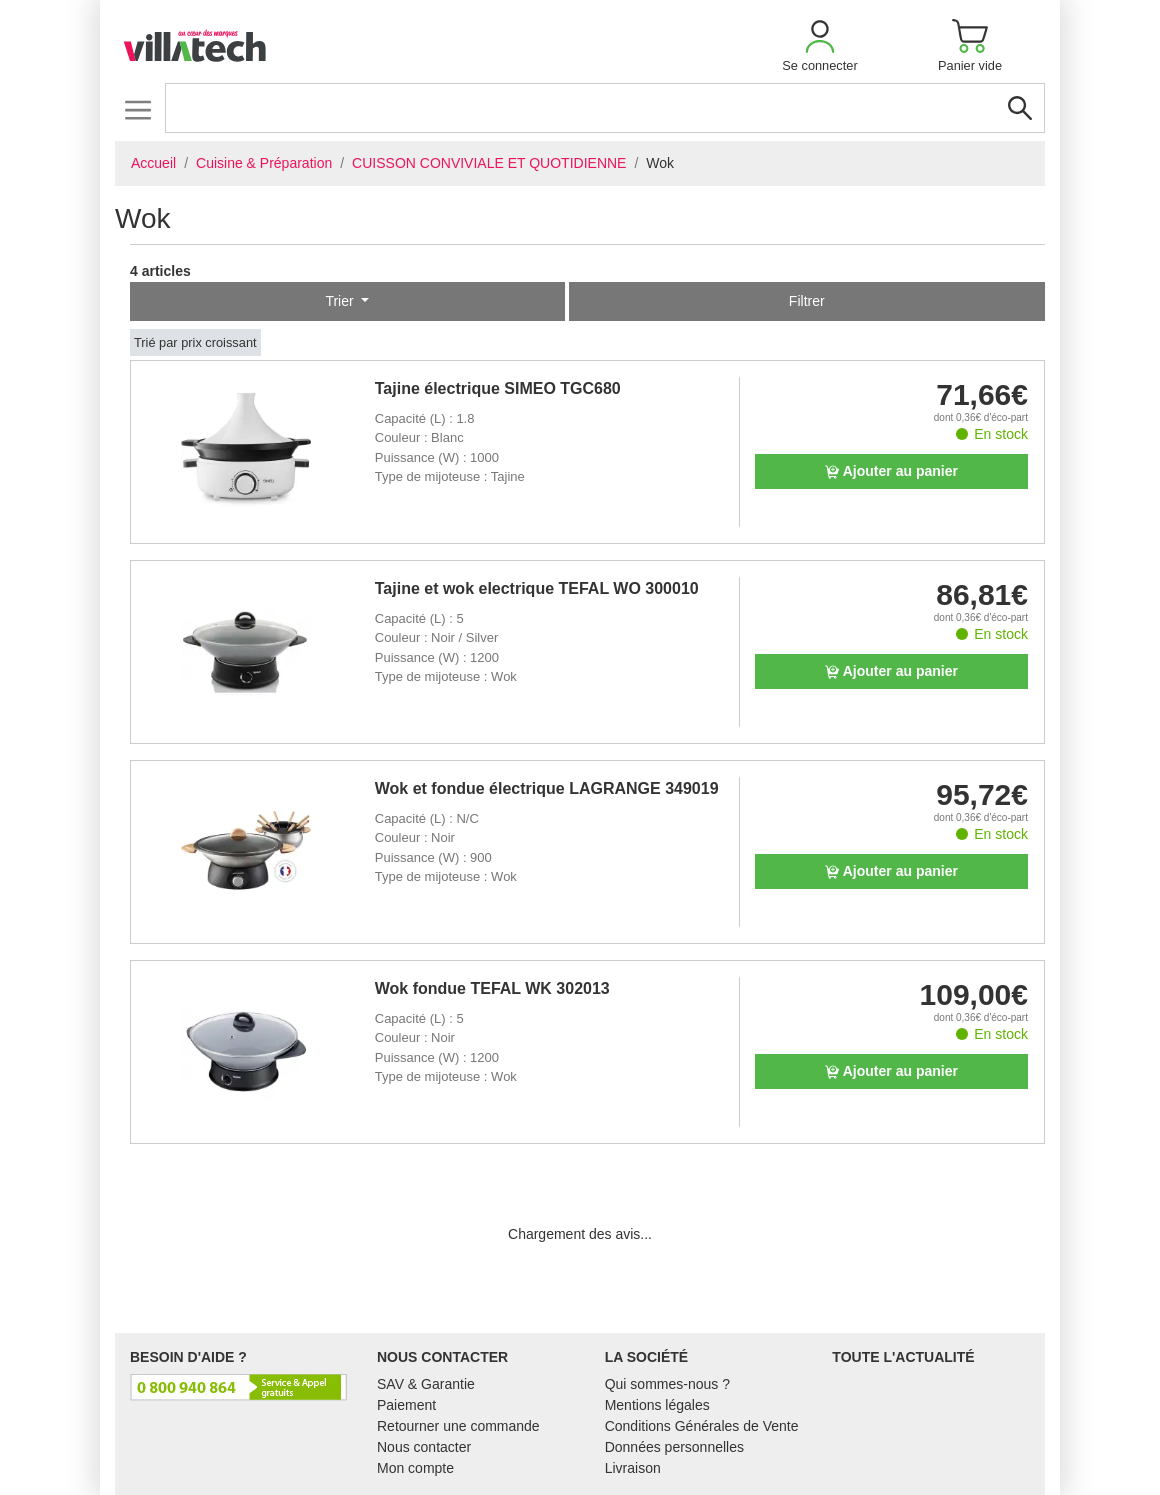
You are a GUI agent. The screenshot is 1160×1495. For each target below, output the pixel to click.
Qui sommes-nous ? (667, 1384)
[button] (820, 45)
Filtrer (807, 301)
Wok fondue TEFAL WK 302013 (492, 988)
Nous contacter (424, 1447)
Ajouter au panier (891, 471)
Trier (341, 301)
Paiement (406, 1405)
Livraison (633, 1468)
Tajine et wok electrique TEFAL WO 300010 (537, 588)
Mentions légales (657, 1405)
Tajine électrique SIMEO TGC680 (498, 388)
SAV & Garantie (426, 1384)
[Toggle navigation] (137, 109)
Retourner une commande (458, 1426)
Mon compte (415, 1468)
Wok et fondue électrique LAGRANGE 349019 (547, 788)
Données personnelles (674, 1447)
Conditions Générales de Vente (702, 1426)
